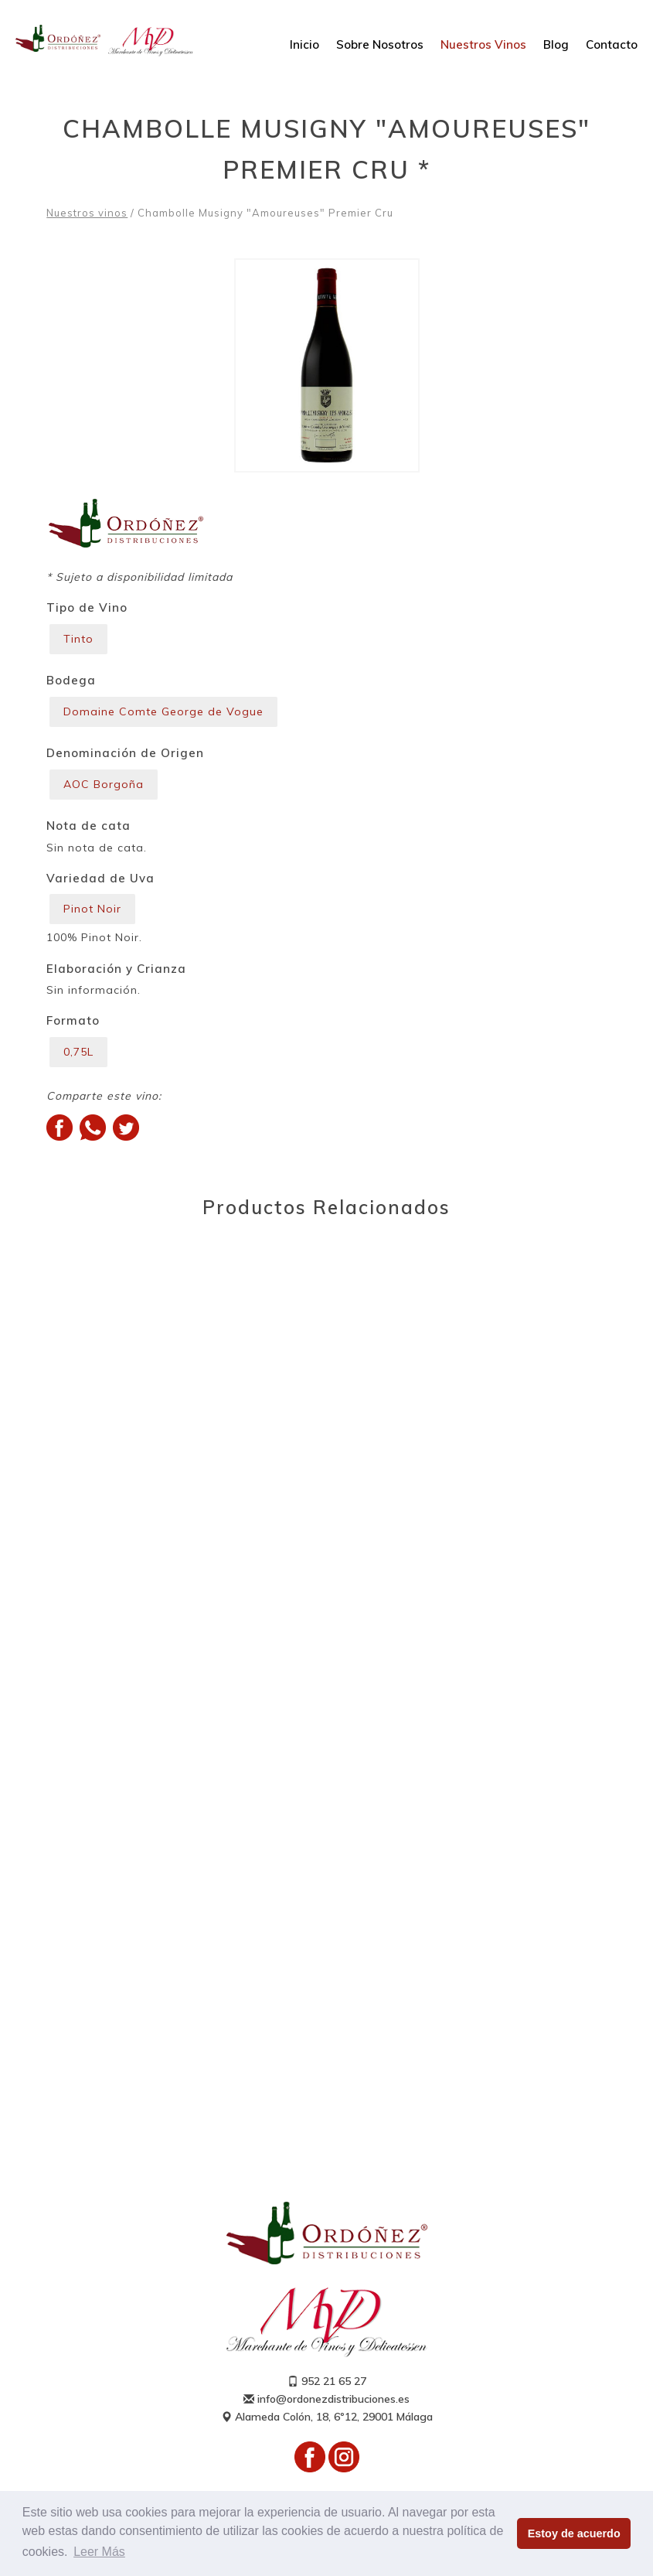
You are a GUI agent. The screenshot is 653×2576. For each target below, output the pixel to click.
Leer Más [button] (99, 2551)
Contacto (612, 44)
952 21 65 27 (326, 2381)
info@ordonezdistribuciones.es (326, 2399)
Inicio (304, 44)
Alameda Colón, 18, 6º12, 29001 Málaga (327, 2417)
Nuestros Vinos (483, 44)
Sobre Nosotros (379, 44)
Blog (556, 44)
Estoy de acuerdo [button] (574, 2533)
